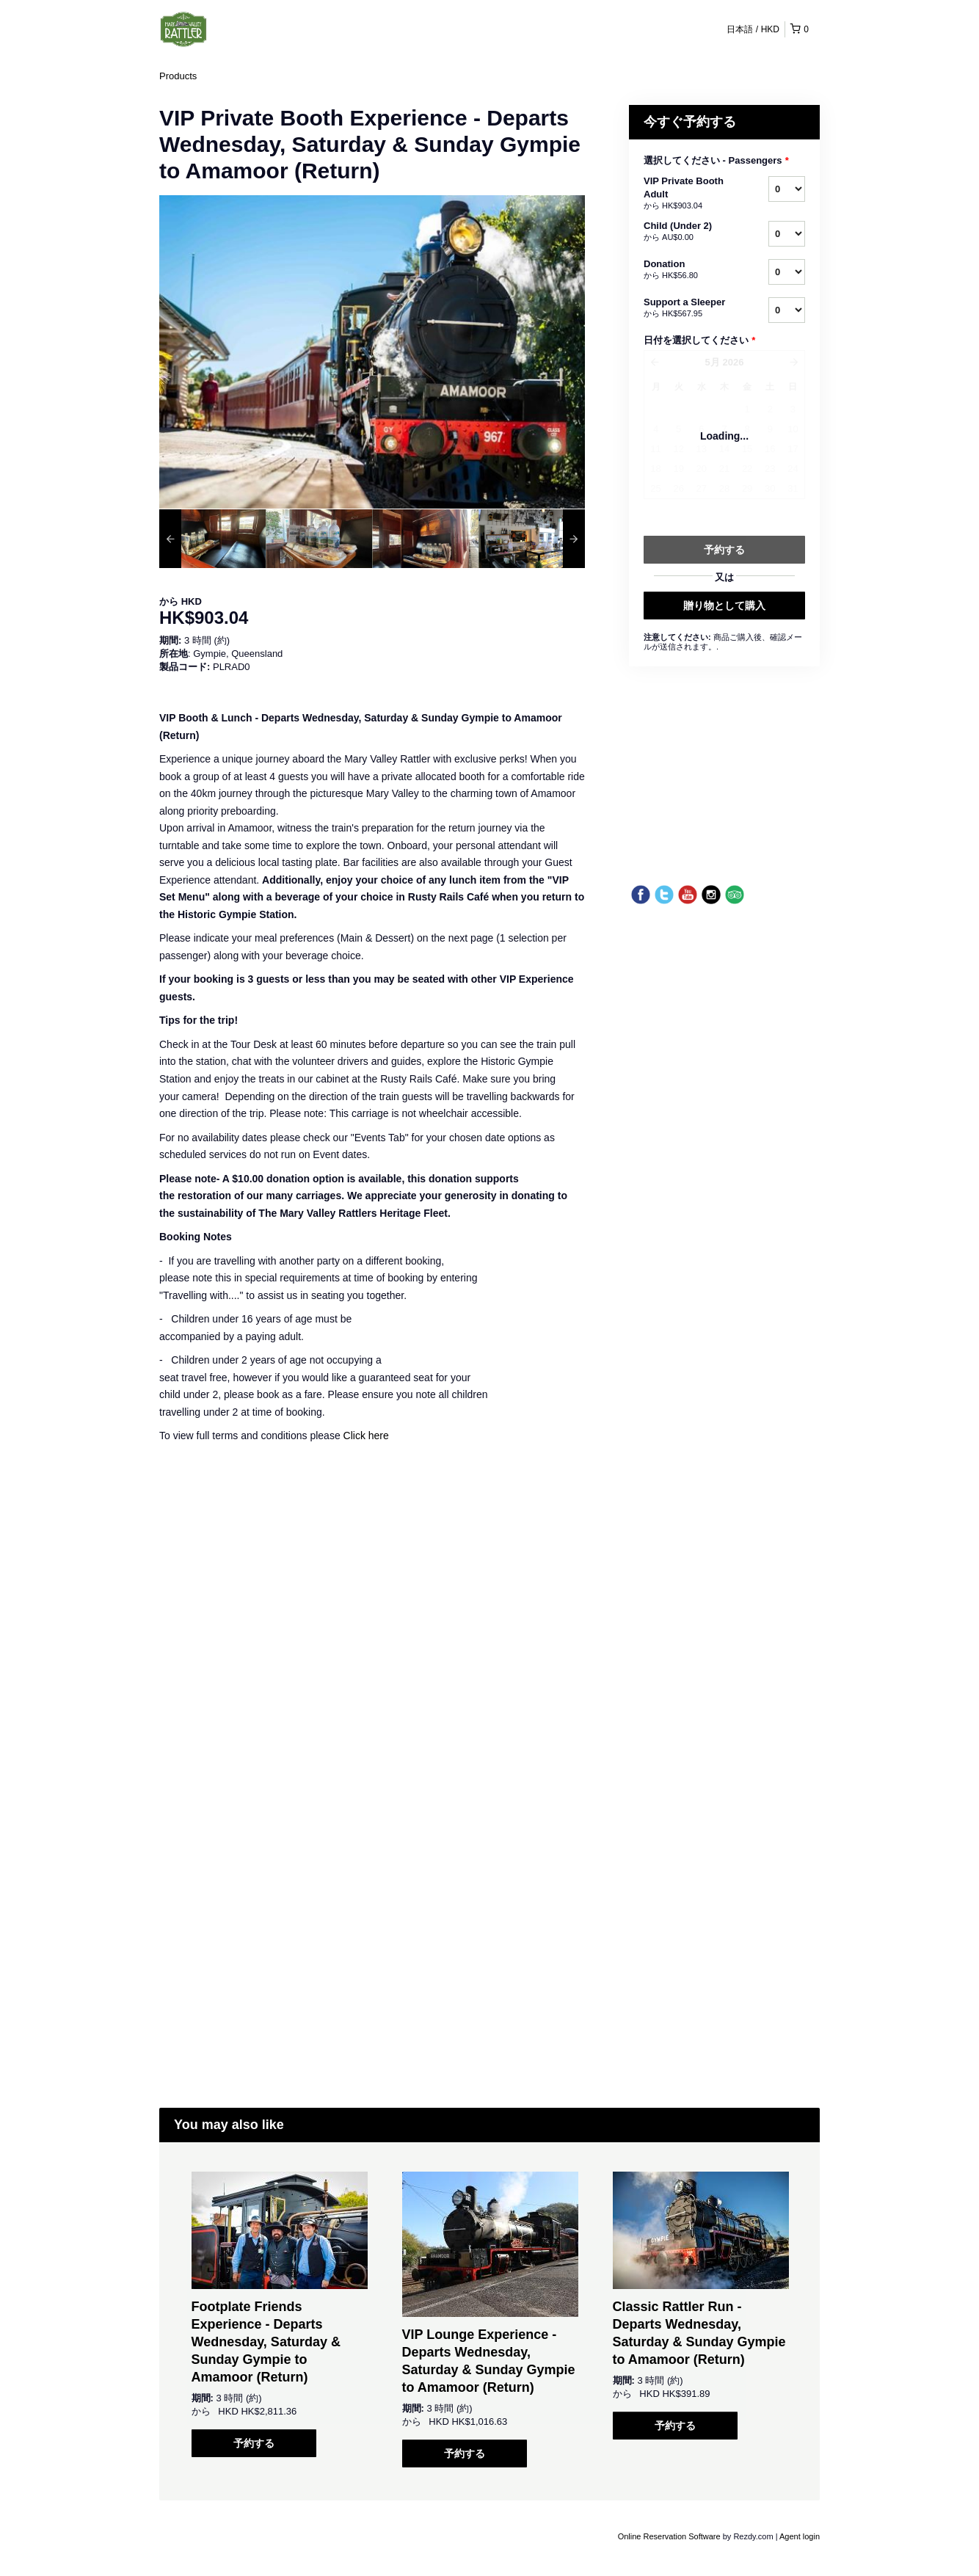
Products (178, 75)
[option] (212, 538)
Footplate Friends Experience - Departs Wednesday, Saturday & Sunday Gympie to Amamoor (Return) (266, 2341)
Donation (688, 270)
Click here (366, 1435)
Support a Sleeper (688, 308)
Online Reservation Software (669, 2536)
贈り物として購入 (724, 605)
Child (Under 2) (688, 232)
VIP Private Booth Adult (688, 193)
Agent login (799, 2536)
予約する (253, 2443)
